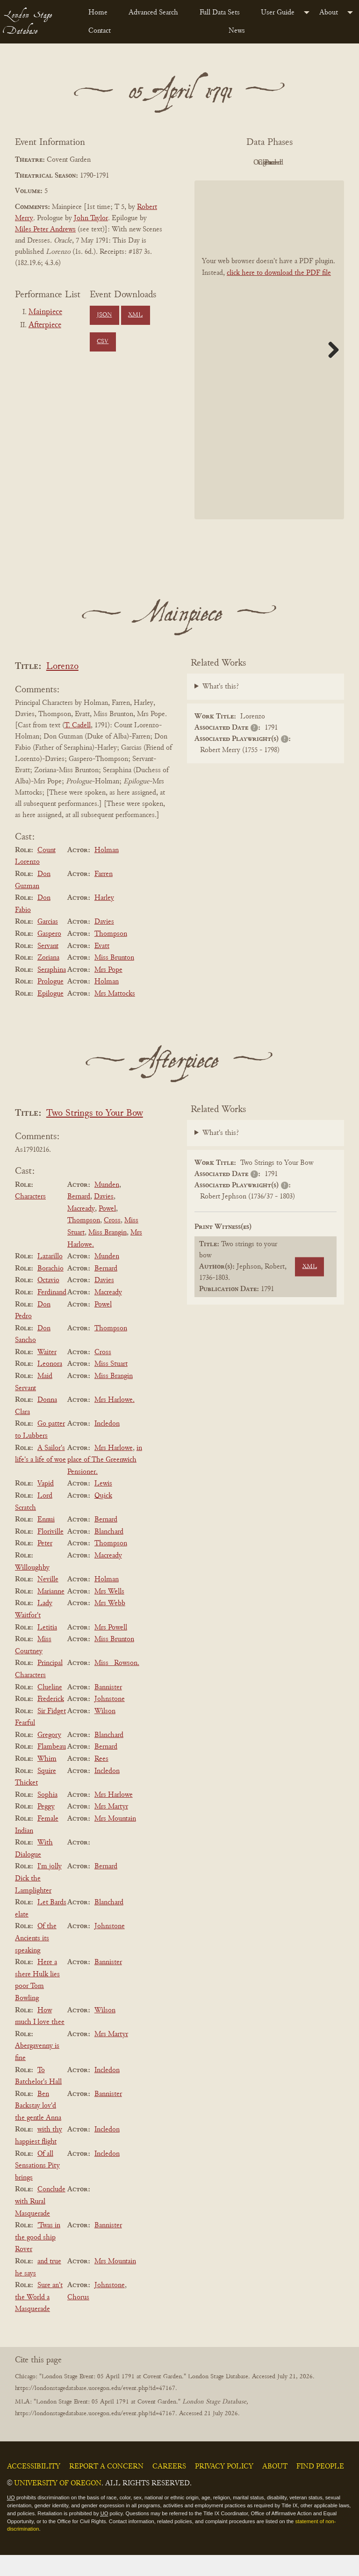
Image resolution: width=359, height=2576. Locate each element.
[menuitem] (101, 13)
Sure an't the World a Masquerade (39, 2318)
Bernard (78, 1217)
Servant (47, 967)
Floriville (50, 1553)
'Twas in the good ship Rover (37, 2258)
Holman (106, 871)
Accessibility (33, 2487)
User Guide (277, 12)
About (328, 12)
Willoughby (32, 1589)
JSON (104, 315)
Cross (112, 1242)
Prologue (50, 1003)
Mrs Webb (109, 1625)
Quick (103, 1517)
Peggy (46, 1828)
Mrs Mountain (115, 1840)
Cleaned (241, 183)
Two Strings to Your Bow (94, 1135)
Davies (104, 943)
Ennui (46, 1540)
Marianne (51, 1612)
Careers (169, 2487)
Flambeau (51, 1768)
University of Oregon (57, 2504)
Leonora (49, 1385)
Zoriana (48, 979)
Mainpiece (45, 312)
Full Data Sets (220, 12)
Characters (30, 1217)
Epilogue (50, 1015)
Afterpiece (45, 325)
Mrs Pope (108, 991)
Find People (320, 2487)
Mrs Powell (110, 1648)
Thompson (110, 955)
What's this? (220, 707)
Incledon (107, 1445)
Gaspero (49, 955)
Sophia (47, 1816)
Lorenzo (62, 688)
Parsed (292, 183)
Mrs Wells (109, 1612)
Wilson (104, 1732)
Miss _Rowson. (116, 1684)
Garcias (47, 943)
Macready (81, 1230)
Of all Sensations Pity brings (37, 2187)
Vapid (45, 1505)
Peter (44, 1565)
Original (292, 162)
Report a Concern (106, 2487)
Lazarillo (50, 1277)
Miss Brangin (107, 1253)
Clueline (49, 1708)
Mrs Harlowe (113, 1469)
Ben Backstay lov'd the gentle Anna (38, 2127)
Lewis (103, 1505)
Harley (104, 919)
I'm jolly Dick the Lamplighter (38, 1900)
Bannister (108, 1708)
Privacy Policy (224, 2487)
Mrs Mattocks (114, 1015)
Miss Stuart (111, 1385)
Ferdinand (51, 1313)
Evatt (101, 967)
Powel (107, 1230)
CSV (102, 341)
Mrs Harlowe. (114, 1421)
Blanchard (108, 1553)
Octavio (48, 1302)
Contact (99, 31)
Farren (103, 895)
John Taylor (91, 218)
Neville (47, 1600)
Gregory (49, 1756)
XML (135, 315)
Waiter (47, 1373)
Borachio (50, 1289)
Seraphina (51, 991)
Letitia (47, 1648)
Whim (47, 1780)
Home (98, 12)
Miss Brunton (114, 979)
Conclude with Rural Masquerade (40, 2223)
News (237, 31)
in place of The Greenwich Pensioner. (104, 1481)
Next (330, 371)
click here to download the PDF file (279, 294)
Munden (106, 1206)
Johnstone (109, 1720)
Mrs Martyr (111, 1828)
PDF (241, 162)
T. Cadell (78, 747)
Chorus (78, 2318)
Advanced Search (153, 12)
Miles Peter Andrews (45, 229)
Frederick (50, 1720)
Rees (101, 1780)
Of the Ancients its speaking (36, 1959)
